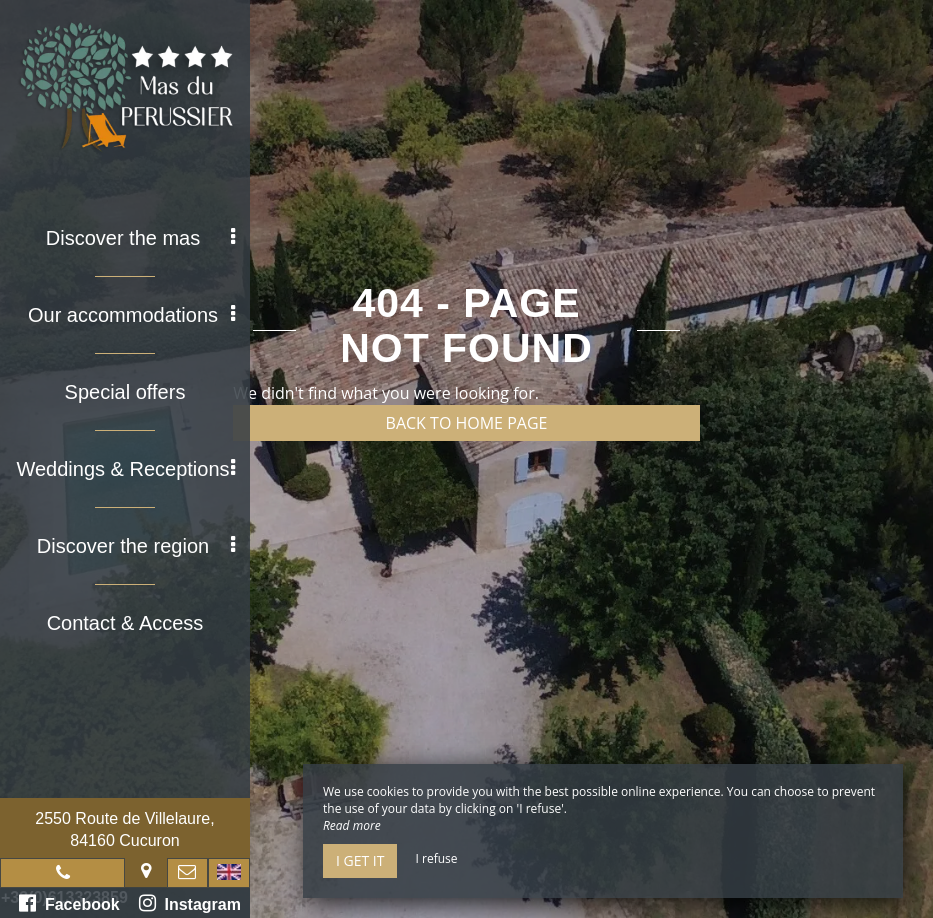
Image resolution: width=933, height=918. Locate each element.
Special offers (125, 392)
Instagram (190, 903)
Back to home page (467, 423)
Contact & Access (125, 623)
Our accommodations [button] (131, 315)
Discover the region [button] (136, 546)
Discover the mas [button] (140, 238)
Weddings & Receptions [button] (125, 469)
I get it (360, 860)
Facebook (69, 903)
